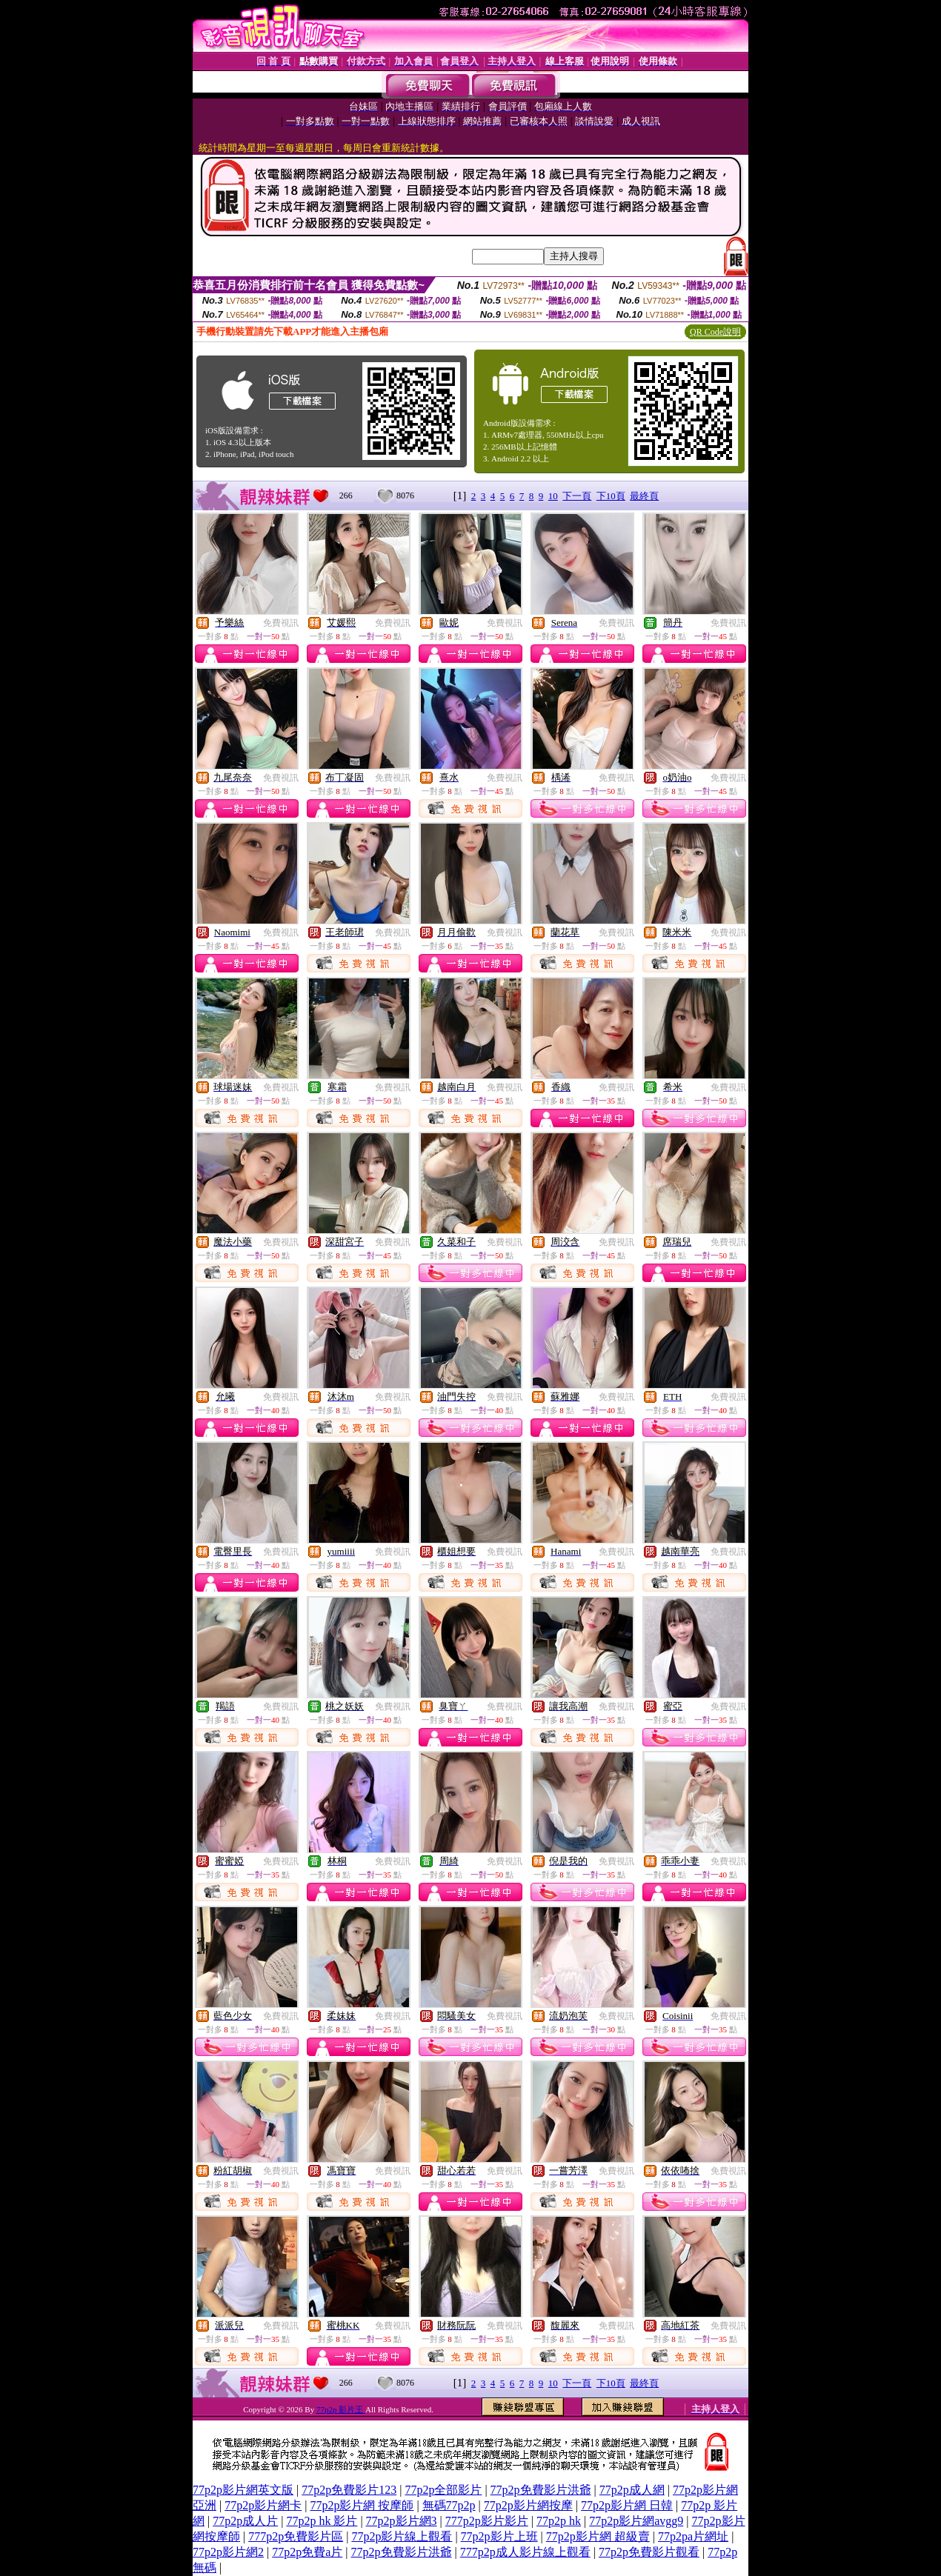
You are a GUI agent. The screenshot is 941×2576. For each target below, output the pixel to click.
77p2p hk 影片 (321, 2521)
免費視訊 (281, 623)
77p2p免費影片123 (349, 2489)
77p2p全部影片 (443, 2489)
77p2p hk (558, 2521)
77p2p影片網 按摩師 (361, 2505)
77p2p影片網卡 (263, 2505)
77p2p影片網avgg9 (636, 2521)
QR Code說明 (715, 332)
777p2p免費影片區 (295, 2536)
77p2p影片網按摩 (528, 2505)
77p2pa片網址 (693, 2536)
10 (553, 495)
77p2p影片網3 (401, 2521)
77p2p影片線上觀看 (401, 2536)
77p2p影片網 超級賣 (598, 2536)
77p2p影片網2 (228, 2552)
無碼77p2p (449, 2505)
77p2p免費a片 (307, 2552)
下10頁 (610, 495)
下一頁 (576, 495)
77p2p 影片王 (340, 2409)
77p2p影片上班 (499, 2536)
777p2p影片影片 (486, 2521)
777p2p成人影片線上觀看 (525, 2552)
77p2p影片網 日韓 (627, 2505)
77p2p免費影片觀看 (649, 2552)
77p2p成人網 (632, 2489)
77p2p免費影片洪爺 (541, 2489)
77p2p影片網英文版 (243, 2489)
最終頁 (644, 495)
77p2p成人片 (245, 2521)
